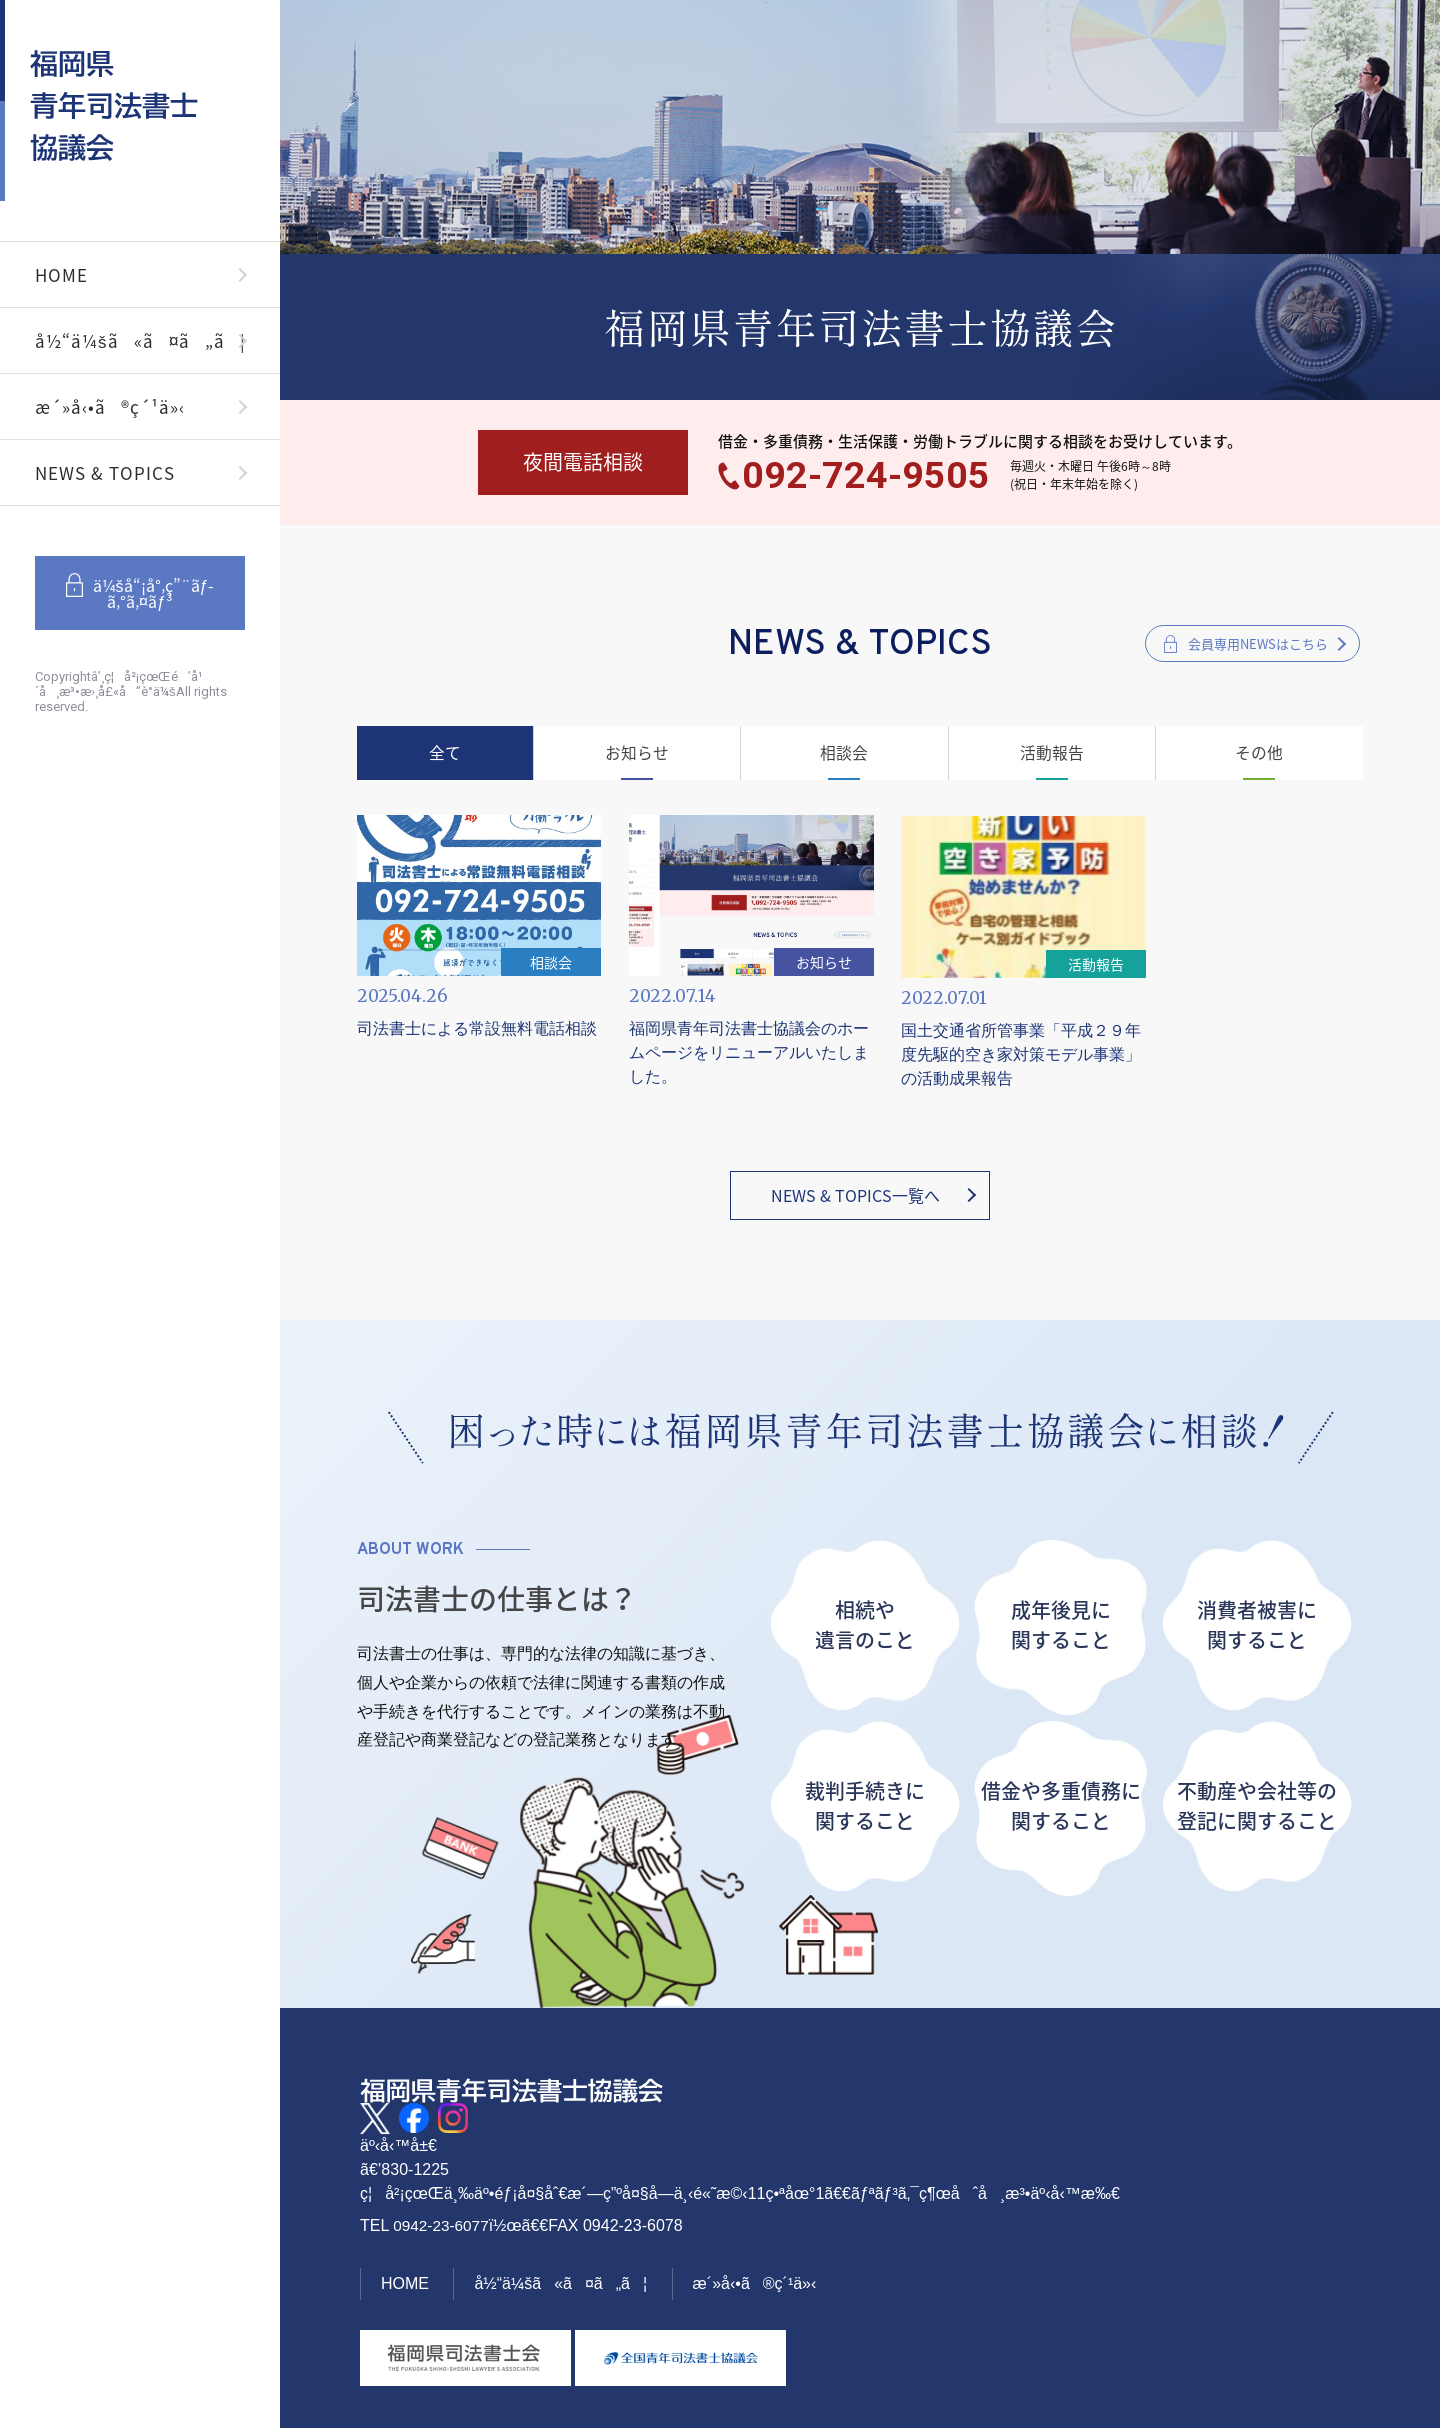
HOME (61, 274)
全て (448, 757)
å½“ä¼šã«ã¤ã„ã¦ (140, 340)
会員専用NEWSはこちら (1258, 646)
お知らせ (639, 757)
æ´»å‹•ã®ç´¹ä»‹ (110, 406)
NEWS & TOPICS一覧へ (855, 1188)
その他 (1257, 757)
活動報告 (1051, 757)
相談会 (845, 757)
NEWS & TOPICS (105, 472)
